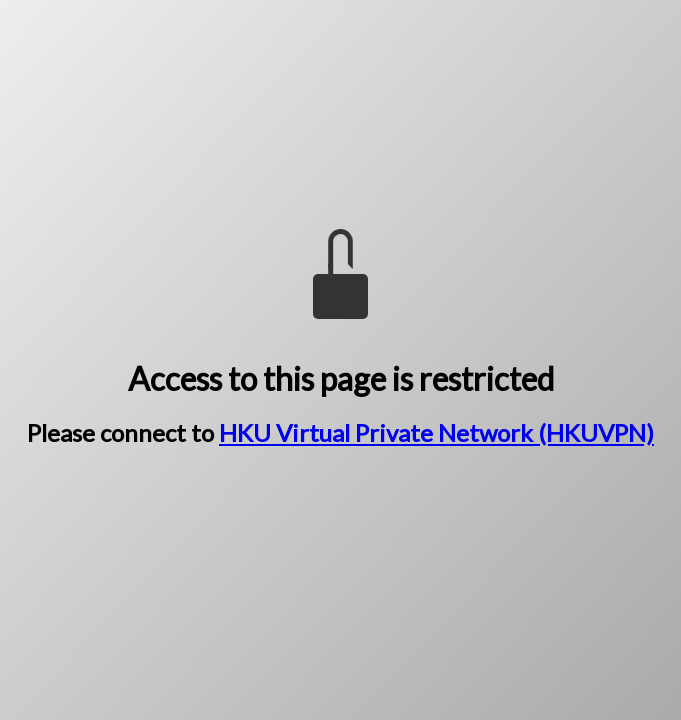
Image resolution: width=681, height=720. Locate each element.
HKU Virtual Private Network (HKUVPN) (436, 432)
